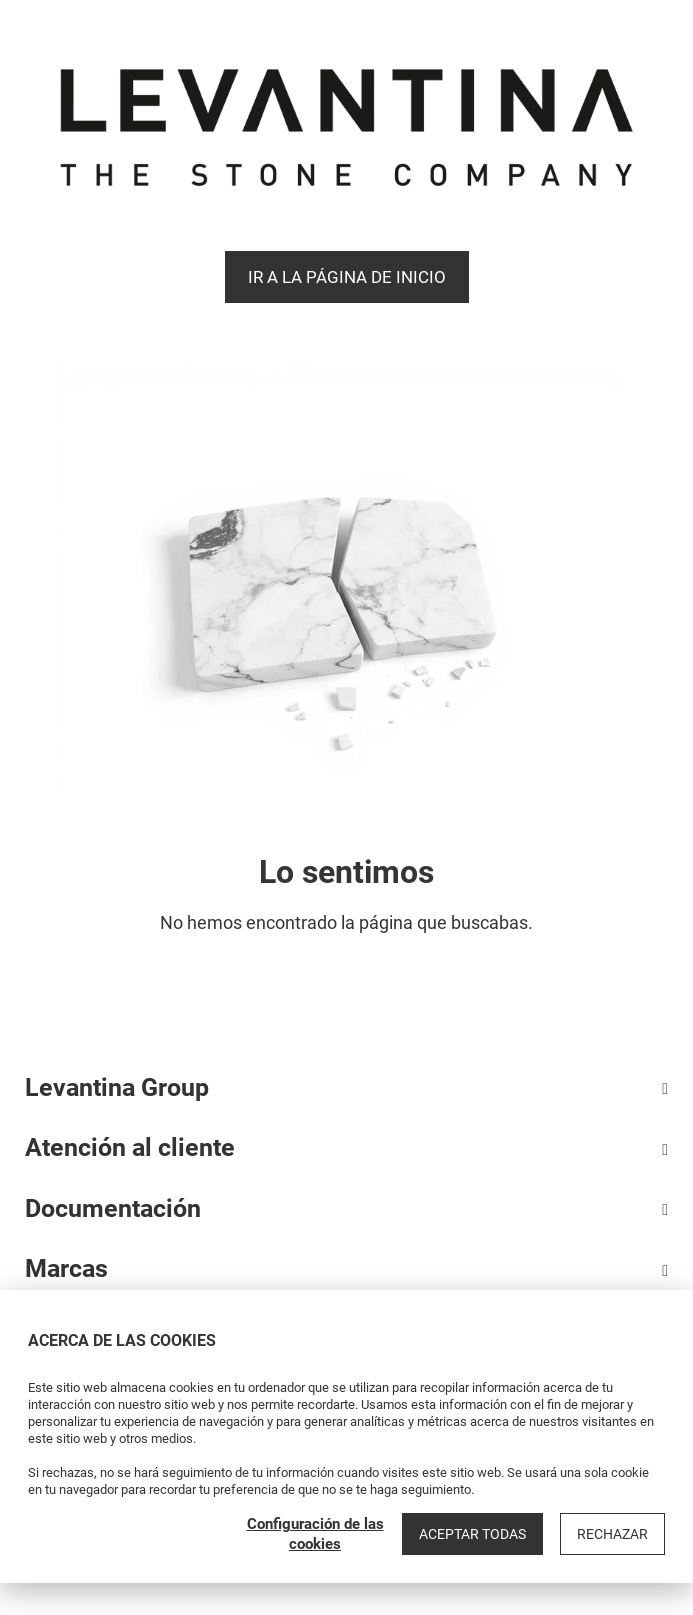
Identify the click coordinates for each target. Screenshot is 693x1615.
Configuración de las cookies (315, 1534)
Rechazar (612, 1534)
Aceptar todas (472, 1534)
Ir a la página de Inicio (347, 277)
